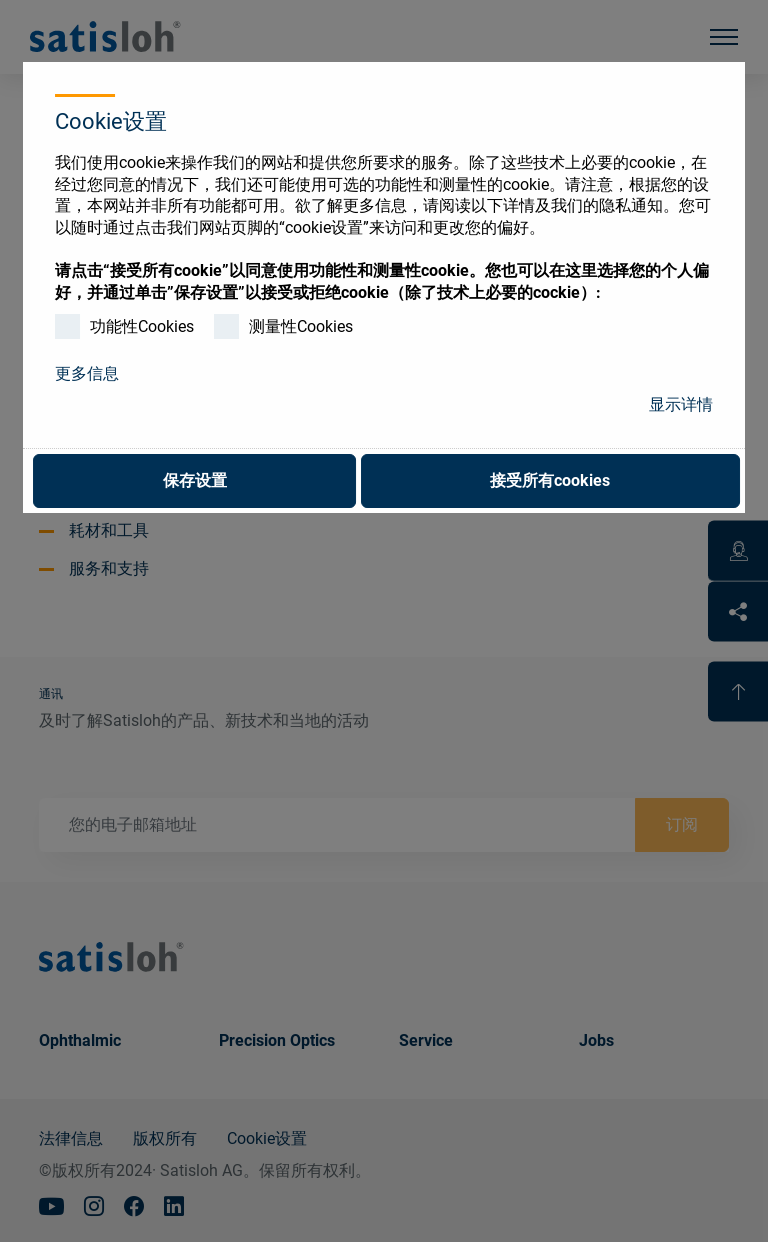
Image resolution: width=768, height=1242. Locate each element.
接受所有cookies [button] (550, 480)
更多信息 (87, 373)
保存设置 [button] (195, 480)
